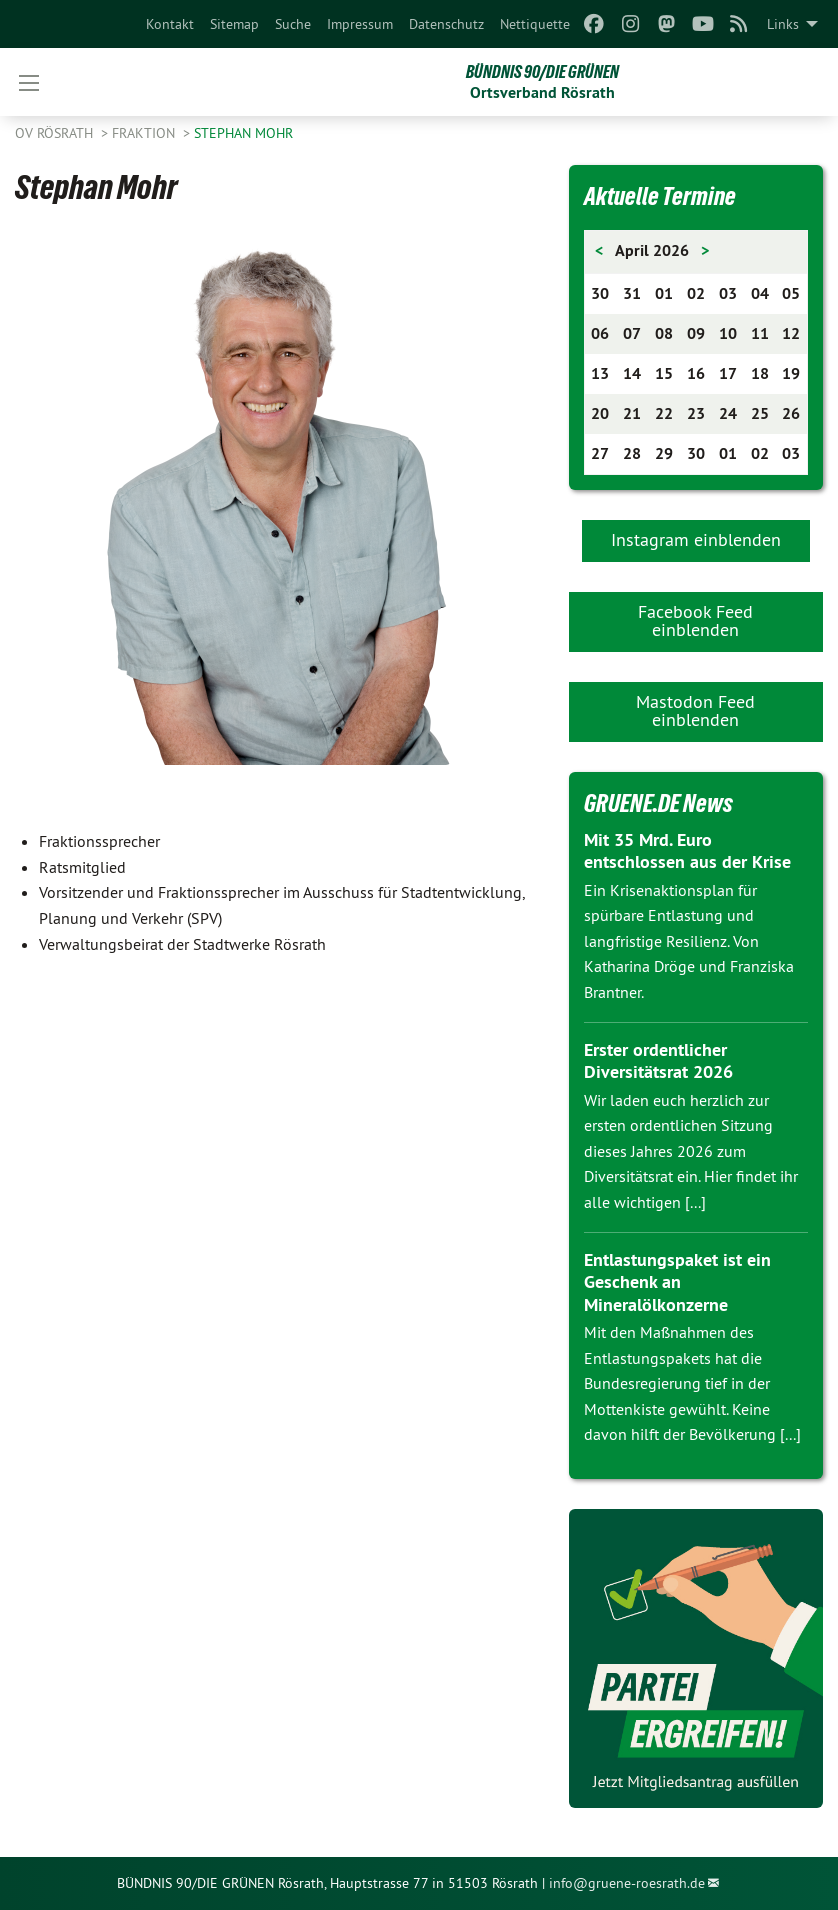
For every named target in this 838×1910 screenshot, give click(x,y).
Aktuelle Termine (660, 196)
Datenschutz (446, 24)
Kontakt (170, 24)
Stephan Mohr (243, 133)
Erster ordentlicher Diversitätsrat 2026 (658, 1061)
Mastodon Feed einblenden (695, 710)
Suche (293, 24)
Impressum (360, 24)
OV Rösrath (56, 133)
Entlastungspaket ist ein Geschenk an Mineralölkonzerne (677, 1282)
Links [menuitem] (783, 24)
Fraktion (145, 133)
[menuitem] (170, 24)
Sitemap (234, 24)
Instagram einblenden (696, 539)
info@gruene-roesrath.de (627, 1883)
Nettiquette (535, 24)
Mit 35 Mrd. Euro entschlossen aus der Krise (687, 851)
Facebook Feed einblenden (695, 620)
